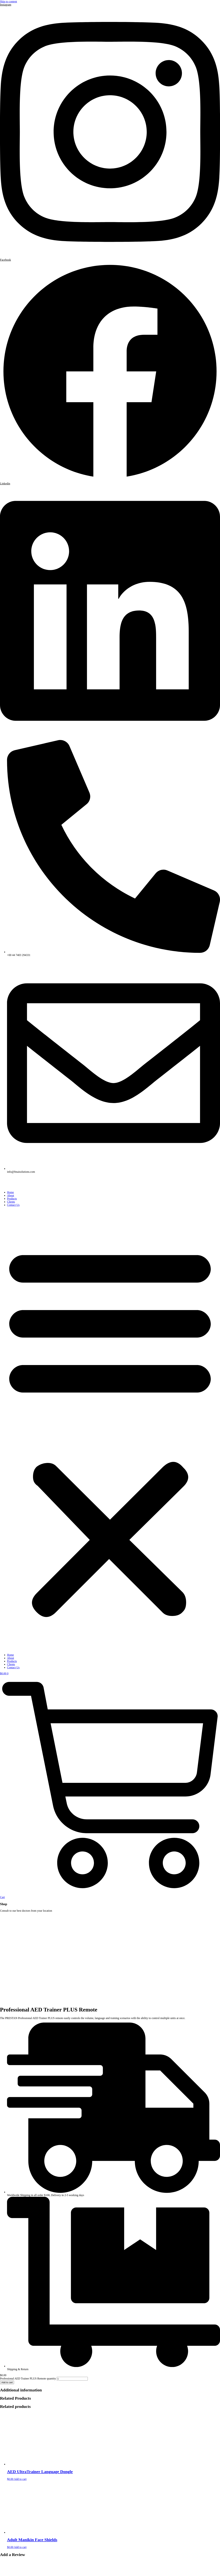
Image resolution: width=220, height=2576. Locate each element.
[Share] (8, 2572)
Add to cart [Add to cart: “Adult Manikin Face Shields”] (20, 2460)
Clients (11, 1201)
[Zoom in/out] (1, 2572)
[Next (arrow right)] (5, 2575)
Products (12, 1198)
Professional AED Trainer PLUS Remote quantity (28, 2291)
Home (10, 1192)
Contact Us (13, 1204)
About (10, 1195)
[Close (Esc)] (12, 2572)
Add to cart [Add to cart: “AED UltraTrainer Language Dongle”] (20, 2392)
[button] (110, 1430)
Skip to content (8, 1)
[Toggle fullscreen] (5, 2572)
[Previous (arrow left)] (1, 2575)
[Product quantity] (72, 2291)
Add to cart (7, 2295)
